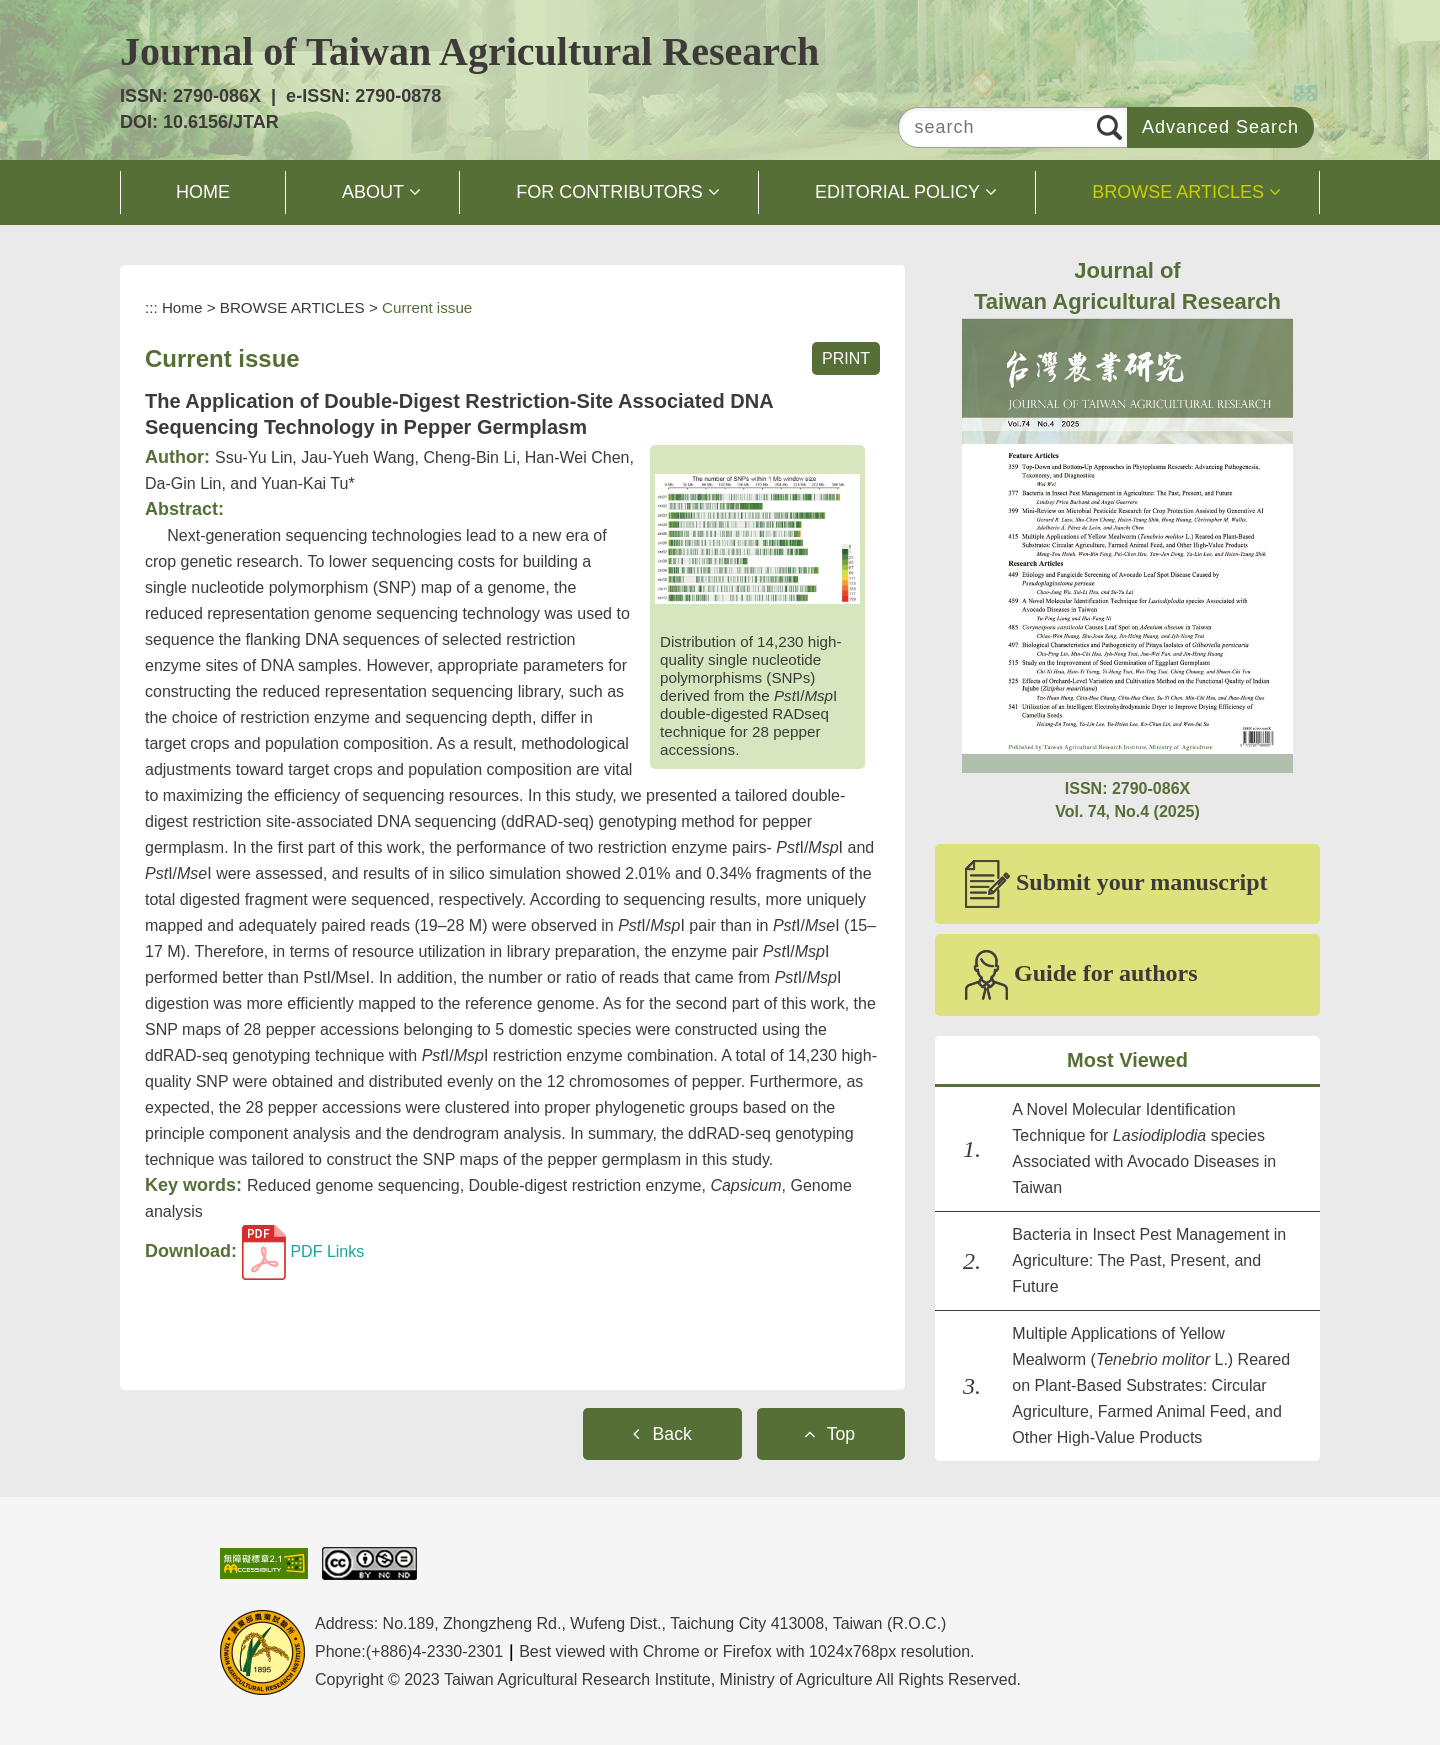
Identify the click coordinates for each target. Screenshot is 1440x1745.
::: (151, 307)
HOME (203, 192)
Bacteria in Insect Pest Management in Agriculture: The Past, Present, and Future (1149, 1260)
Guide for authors (1081, 975)
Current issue (427, 307)
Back (672, 1434)
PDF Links (303, 1251)
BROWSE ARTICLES (1178, 192)
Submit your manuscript (1116, 884)
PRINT (846, 358)
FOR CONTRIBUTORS (609, 192)
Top (841, 1434)
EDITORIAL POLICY (897, 192)
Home (182, 307)
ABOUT (373, 192)
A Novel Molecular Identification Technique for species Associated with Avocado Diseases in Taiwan (1144, 1148)
